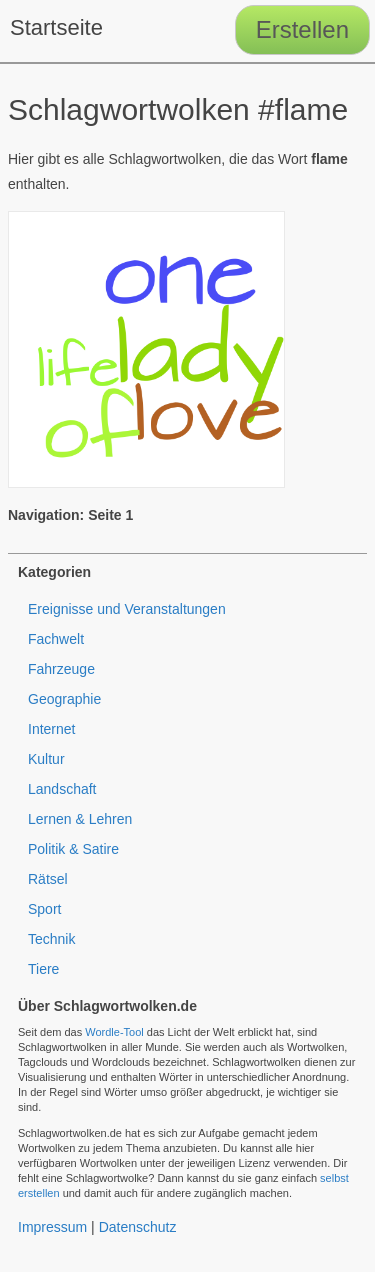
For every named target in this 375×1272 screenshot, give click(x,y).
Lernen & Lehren (80, 819)
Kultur (46, 759)
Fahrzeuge (61, 669)
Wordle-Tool (114, 1032)
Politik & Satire (73, 849)
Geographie (64, 699)
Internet (51, 729)
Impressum (52, 1227)
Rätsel (48, 879)
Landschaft (62, 789)
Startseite (56, 27)
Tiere (43, 969)
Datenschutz (138, 1227)
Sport (44, 909)
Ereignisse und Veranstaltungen (127, 609)
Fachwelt (56, 639)
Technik (51, 939)
